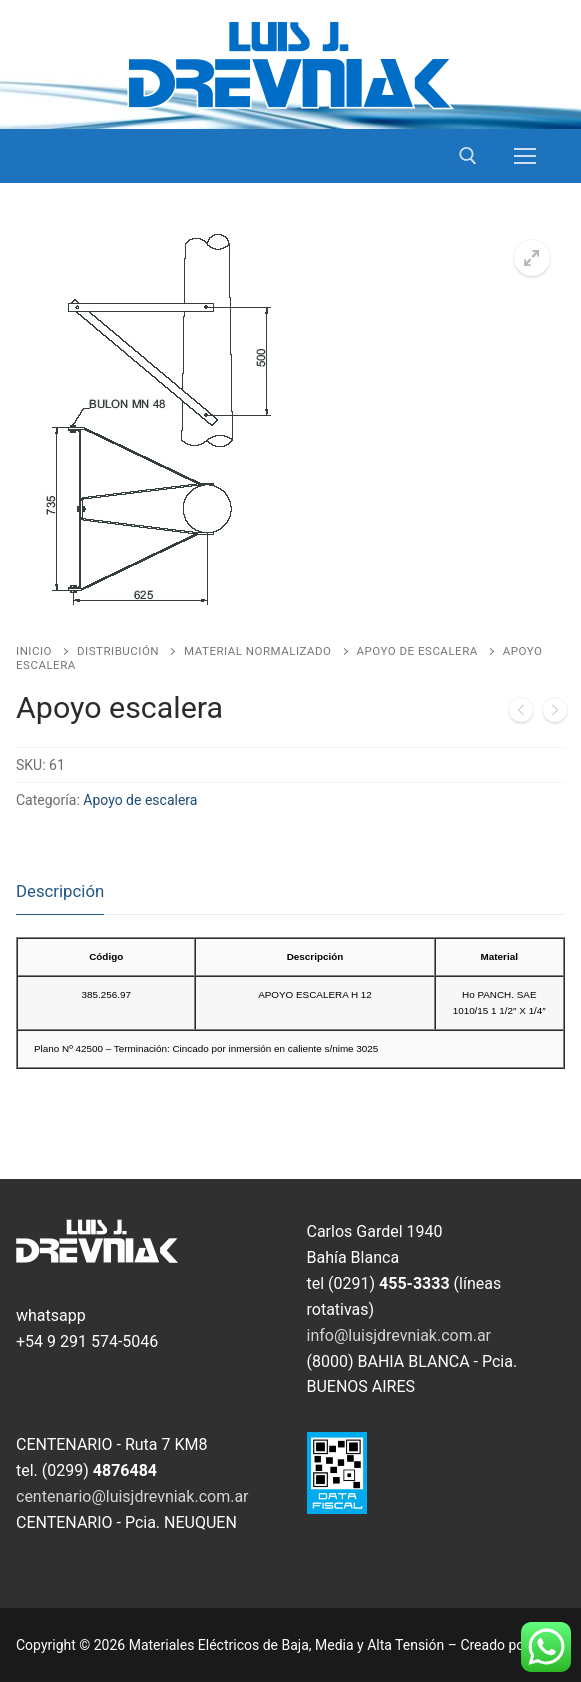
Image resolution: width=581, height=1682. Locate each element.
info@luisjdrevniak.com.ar (399, 1335)
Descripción (60, 891)
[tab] (60, 892)
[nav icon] (525, 156)
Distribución (118, 651)
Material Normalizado (257, 651)
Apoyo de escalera (417, 651)
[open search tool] (468, 156)
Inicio (34, 651)
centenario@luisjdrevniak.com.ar (132, 1496)
